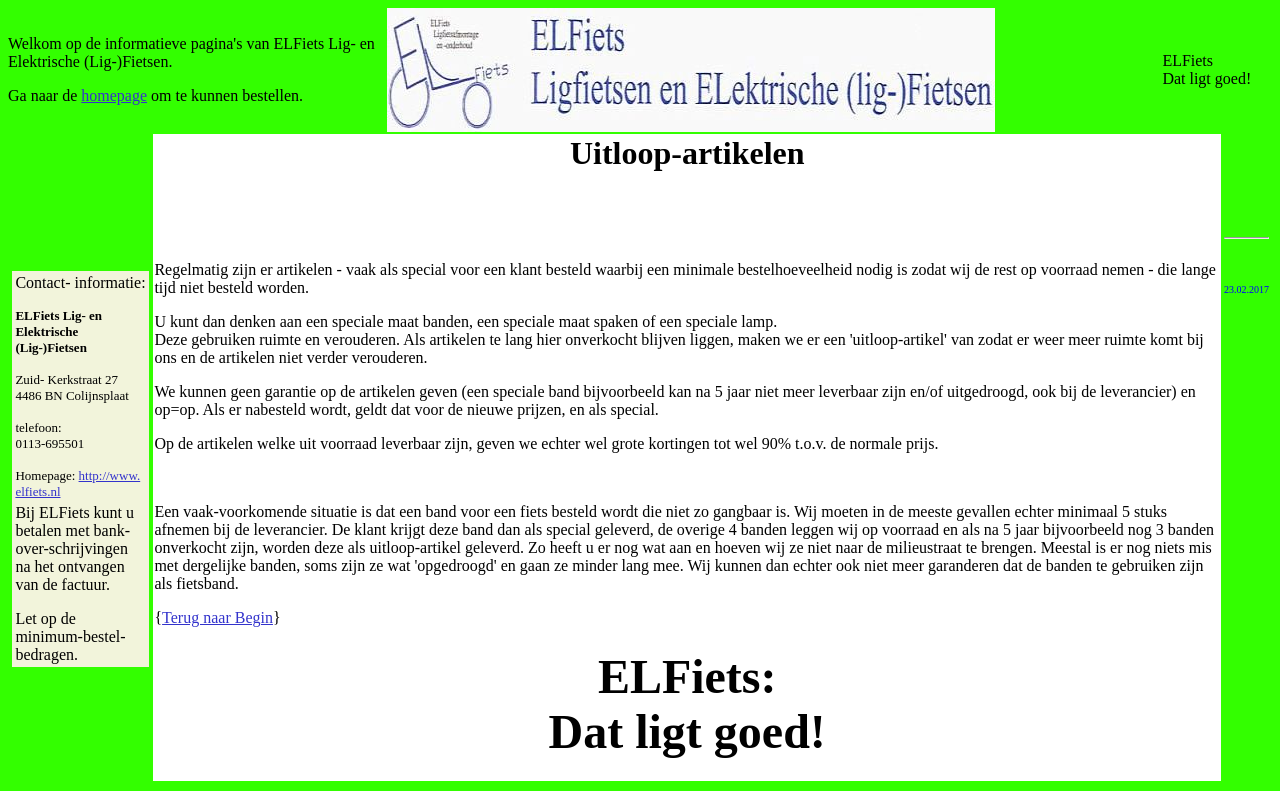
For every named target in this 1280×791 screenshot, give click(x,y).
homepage (114, 95)
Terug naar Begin (217, 617)
